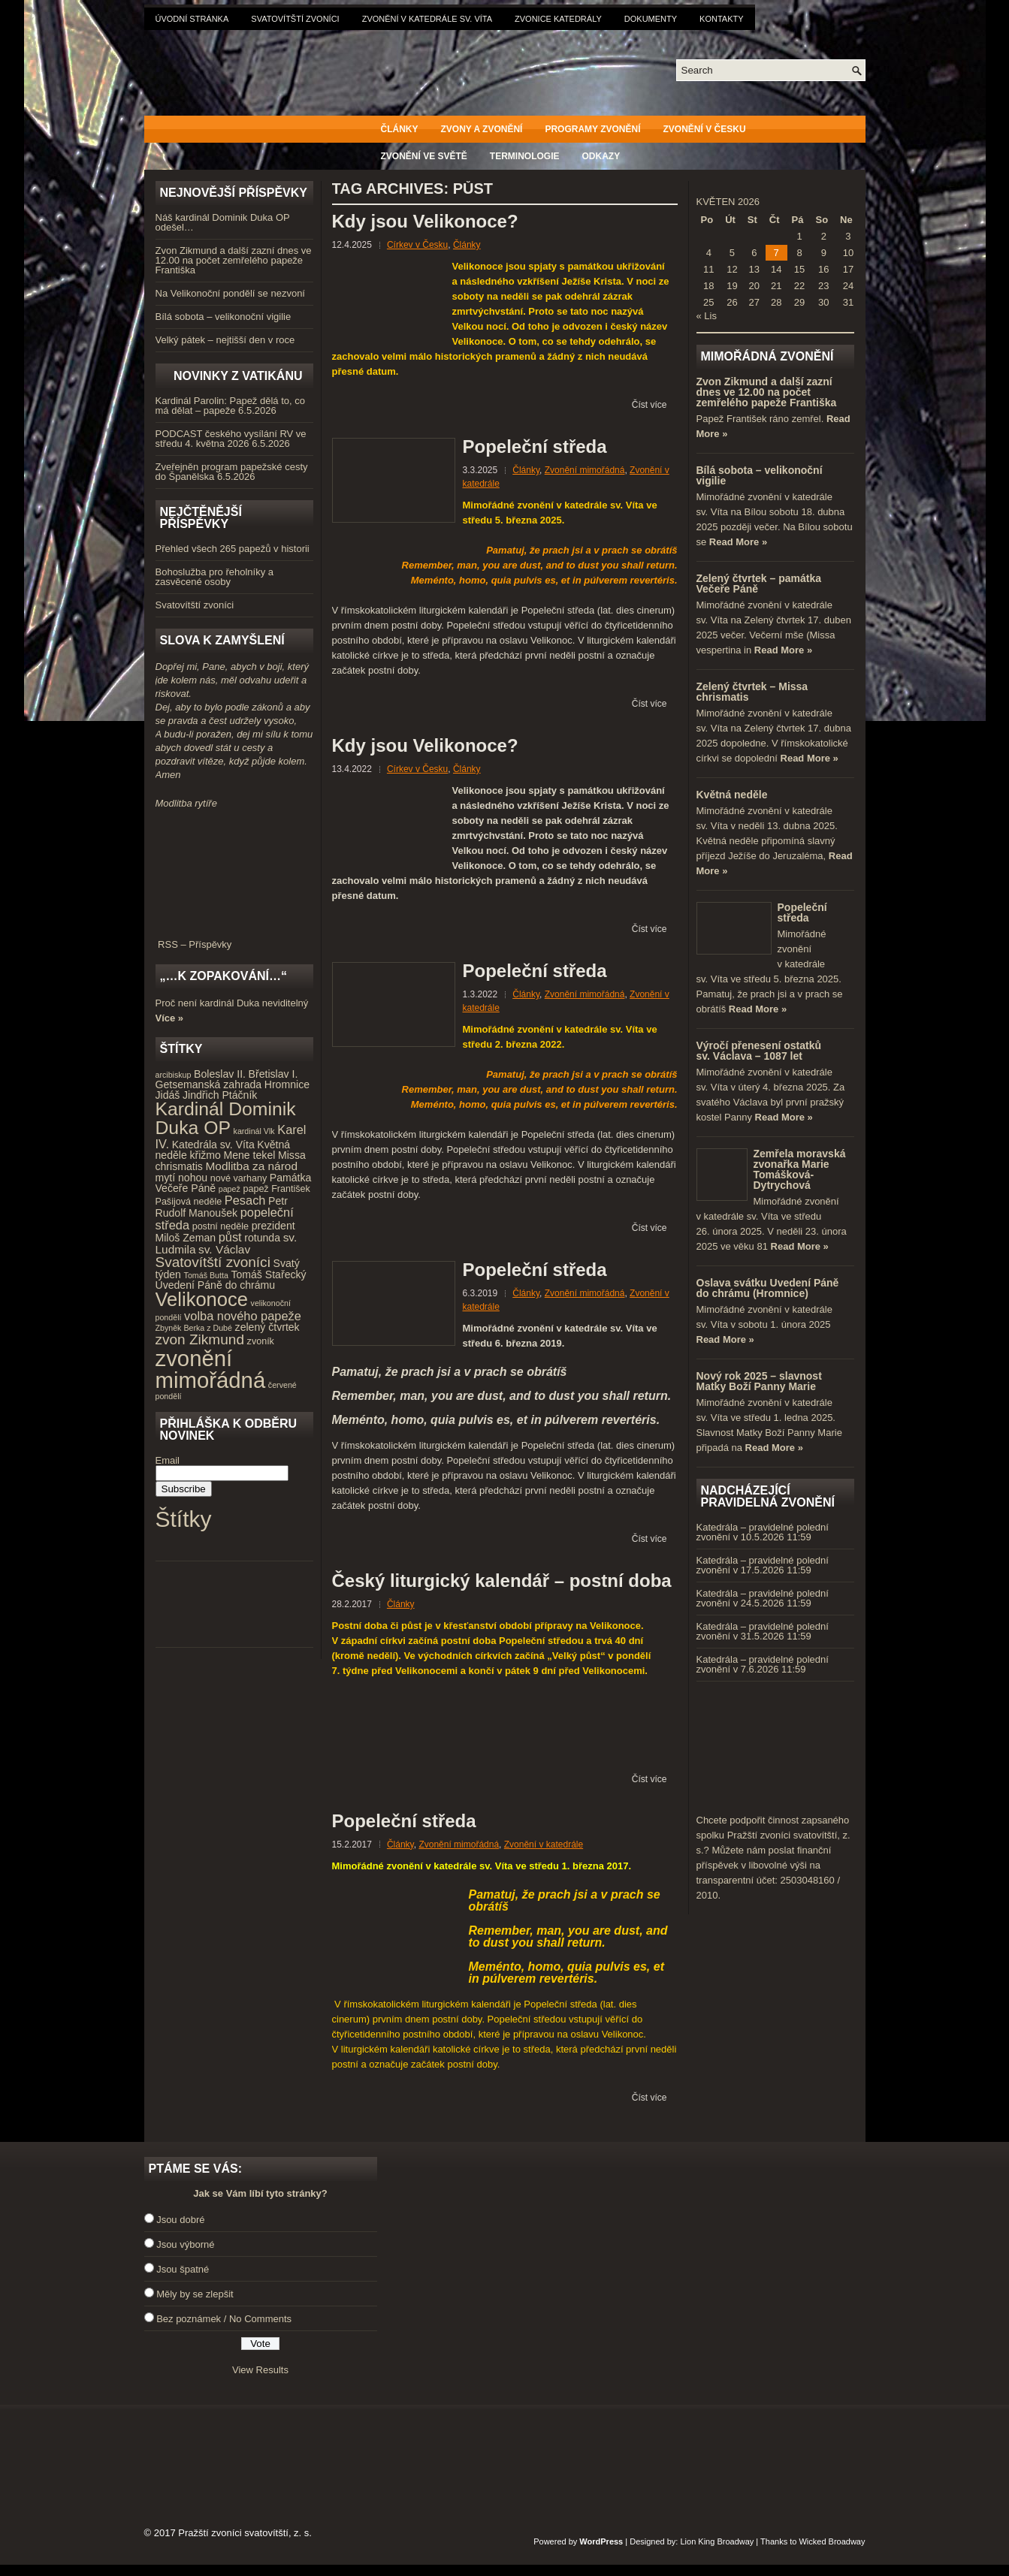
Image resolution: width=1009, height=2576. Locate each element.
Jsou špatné (182, 2269)
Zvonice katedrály (558, 18)
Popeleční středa (535, 446)
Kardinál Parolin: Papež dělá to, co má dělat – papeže (230, 405)
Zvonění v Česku (704, 129)
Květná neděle (732, 795)
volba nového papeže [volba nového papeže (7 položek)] (242, 1316)
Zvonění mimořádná (585, 470)
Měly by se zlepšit (195, 2294)
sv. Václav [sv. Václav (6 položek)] (224, 1249)
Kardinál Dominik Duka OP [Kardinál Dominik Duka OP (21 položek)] (226, 1118)
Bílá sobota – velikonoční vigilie (224, 316)
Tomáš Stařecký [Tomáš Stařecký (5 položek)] (268, 1274)
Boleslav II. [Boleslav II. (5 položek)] (220, 1074)
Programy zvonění (592, 129)
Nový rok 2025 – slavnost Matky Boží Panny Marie (759, 1381)
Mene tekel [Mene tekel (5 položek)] (249, 1155)
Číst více (649, 405)
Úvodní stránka (192, 18)
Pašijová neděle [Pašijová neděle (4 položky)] (189, 1201)
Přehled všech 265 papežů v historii (233, 548)
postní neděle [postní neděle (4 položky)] (220, 1226)
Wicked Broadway (832, 2541)
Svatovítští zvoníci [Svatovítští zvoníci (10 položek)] (213, 1262)
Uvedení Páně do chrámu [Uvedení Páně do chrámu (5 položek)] (216, 1285)
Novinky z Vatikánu (238, 376)
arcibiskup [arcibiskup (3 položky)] (174, 1074)
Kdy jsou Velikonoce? (425, 221)
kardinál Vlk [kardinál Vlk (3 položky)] (254, 1131)
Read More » (738, 541)
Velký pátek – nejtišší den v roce (225, 339)
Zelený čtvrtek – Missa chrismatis (752, 691)
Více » (170, 1018)
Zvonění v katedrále (543, 1844)
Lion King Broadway (717, 2541)
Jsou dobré (180, 2219)
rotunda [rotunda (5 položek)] (262, 1238)
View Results (260, 2369)
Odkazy (601, 156)
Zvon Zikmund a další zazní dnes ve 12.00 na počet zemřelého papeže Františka (234, 260)
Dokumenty (650, 18)
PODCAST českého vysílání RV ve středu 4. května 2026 (231, 438)
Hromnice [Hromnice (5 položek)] (287, 1084)
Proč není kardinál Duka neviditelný (232, 1003)
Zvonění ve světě (424, 156)
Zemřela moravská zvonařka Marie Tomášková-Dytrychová (800, 1169)
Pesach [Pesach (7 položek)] (245, 1200)
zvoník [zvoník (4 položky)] (260, 1341)
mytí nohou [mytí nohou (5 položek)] (182, 1178)
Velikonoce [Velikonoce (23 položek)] (202, 1299)
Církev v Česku (417, 245)
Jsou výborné (185, 2244)
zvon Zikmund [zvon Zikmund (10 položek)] (200, 1339)
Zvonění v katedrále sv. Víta (427, 18)
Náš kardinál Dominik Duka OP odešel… (223, 222)
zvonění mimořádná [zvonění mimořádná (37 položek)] (211, 1369)
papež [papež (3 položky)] (229, 1188)
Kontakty (721, 18)
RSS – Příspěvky (234, 939)
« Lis (706, 315)
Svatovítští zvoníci (295, 18)
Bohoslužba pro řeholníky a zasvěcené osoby (215, 576)
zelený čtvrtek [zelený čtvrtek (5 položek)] (267, 1327)
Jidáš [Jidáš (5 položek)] (168, 1095)
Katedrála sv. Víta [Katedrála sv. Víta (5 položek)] (213, 1145)
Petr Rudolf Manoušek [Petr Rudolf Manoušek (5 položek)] (222, 1207)
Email (168, 1460)
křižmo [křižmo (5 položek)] (204, 1155)
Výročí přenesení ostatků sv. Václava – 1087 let (759, 1050)
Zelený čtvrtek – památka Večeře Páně (759, 583)
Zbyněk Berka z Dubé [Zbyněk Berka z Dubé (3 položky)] (194, 1327)
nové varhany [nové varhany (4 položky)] (238, 1178)
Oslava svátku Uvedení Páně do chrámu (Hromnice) (767, 1288)
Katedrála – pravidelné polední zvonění (762, 1532)
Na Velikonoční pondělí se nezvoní (230, 293)
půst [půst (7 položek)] (230, 1237)
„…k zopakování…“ (223, 976)
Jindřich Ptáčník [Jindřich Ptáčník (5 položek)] (220, 1095)
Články (399, 129)
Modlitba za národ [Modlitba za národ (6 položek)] (251, 1166)
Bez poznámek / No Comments (224, 2318)
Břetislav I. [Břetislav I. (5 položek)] (273, 1074)
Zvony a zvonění (482, 129)
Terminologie (525, 156)
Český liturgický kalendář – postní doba (502, 1580)
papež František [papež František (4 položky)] (276, 1189)
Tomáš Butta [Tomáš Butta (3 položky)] (206, 1275)
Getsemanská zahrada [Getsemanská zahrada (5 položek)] (209, 1084)
